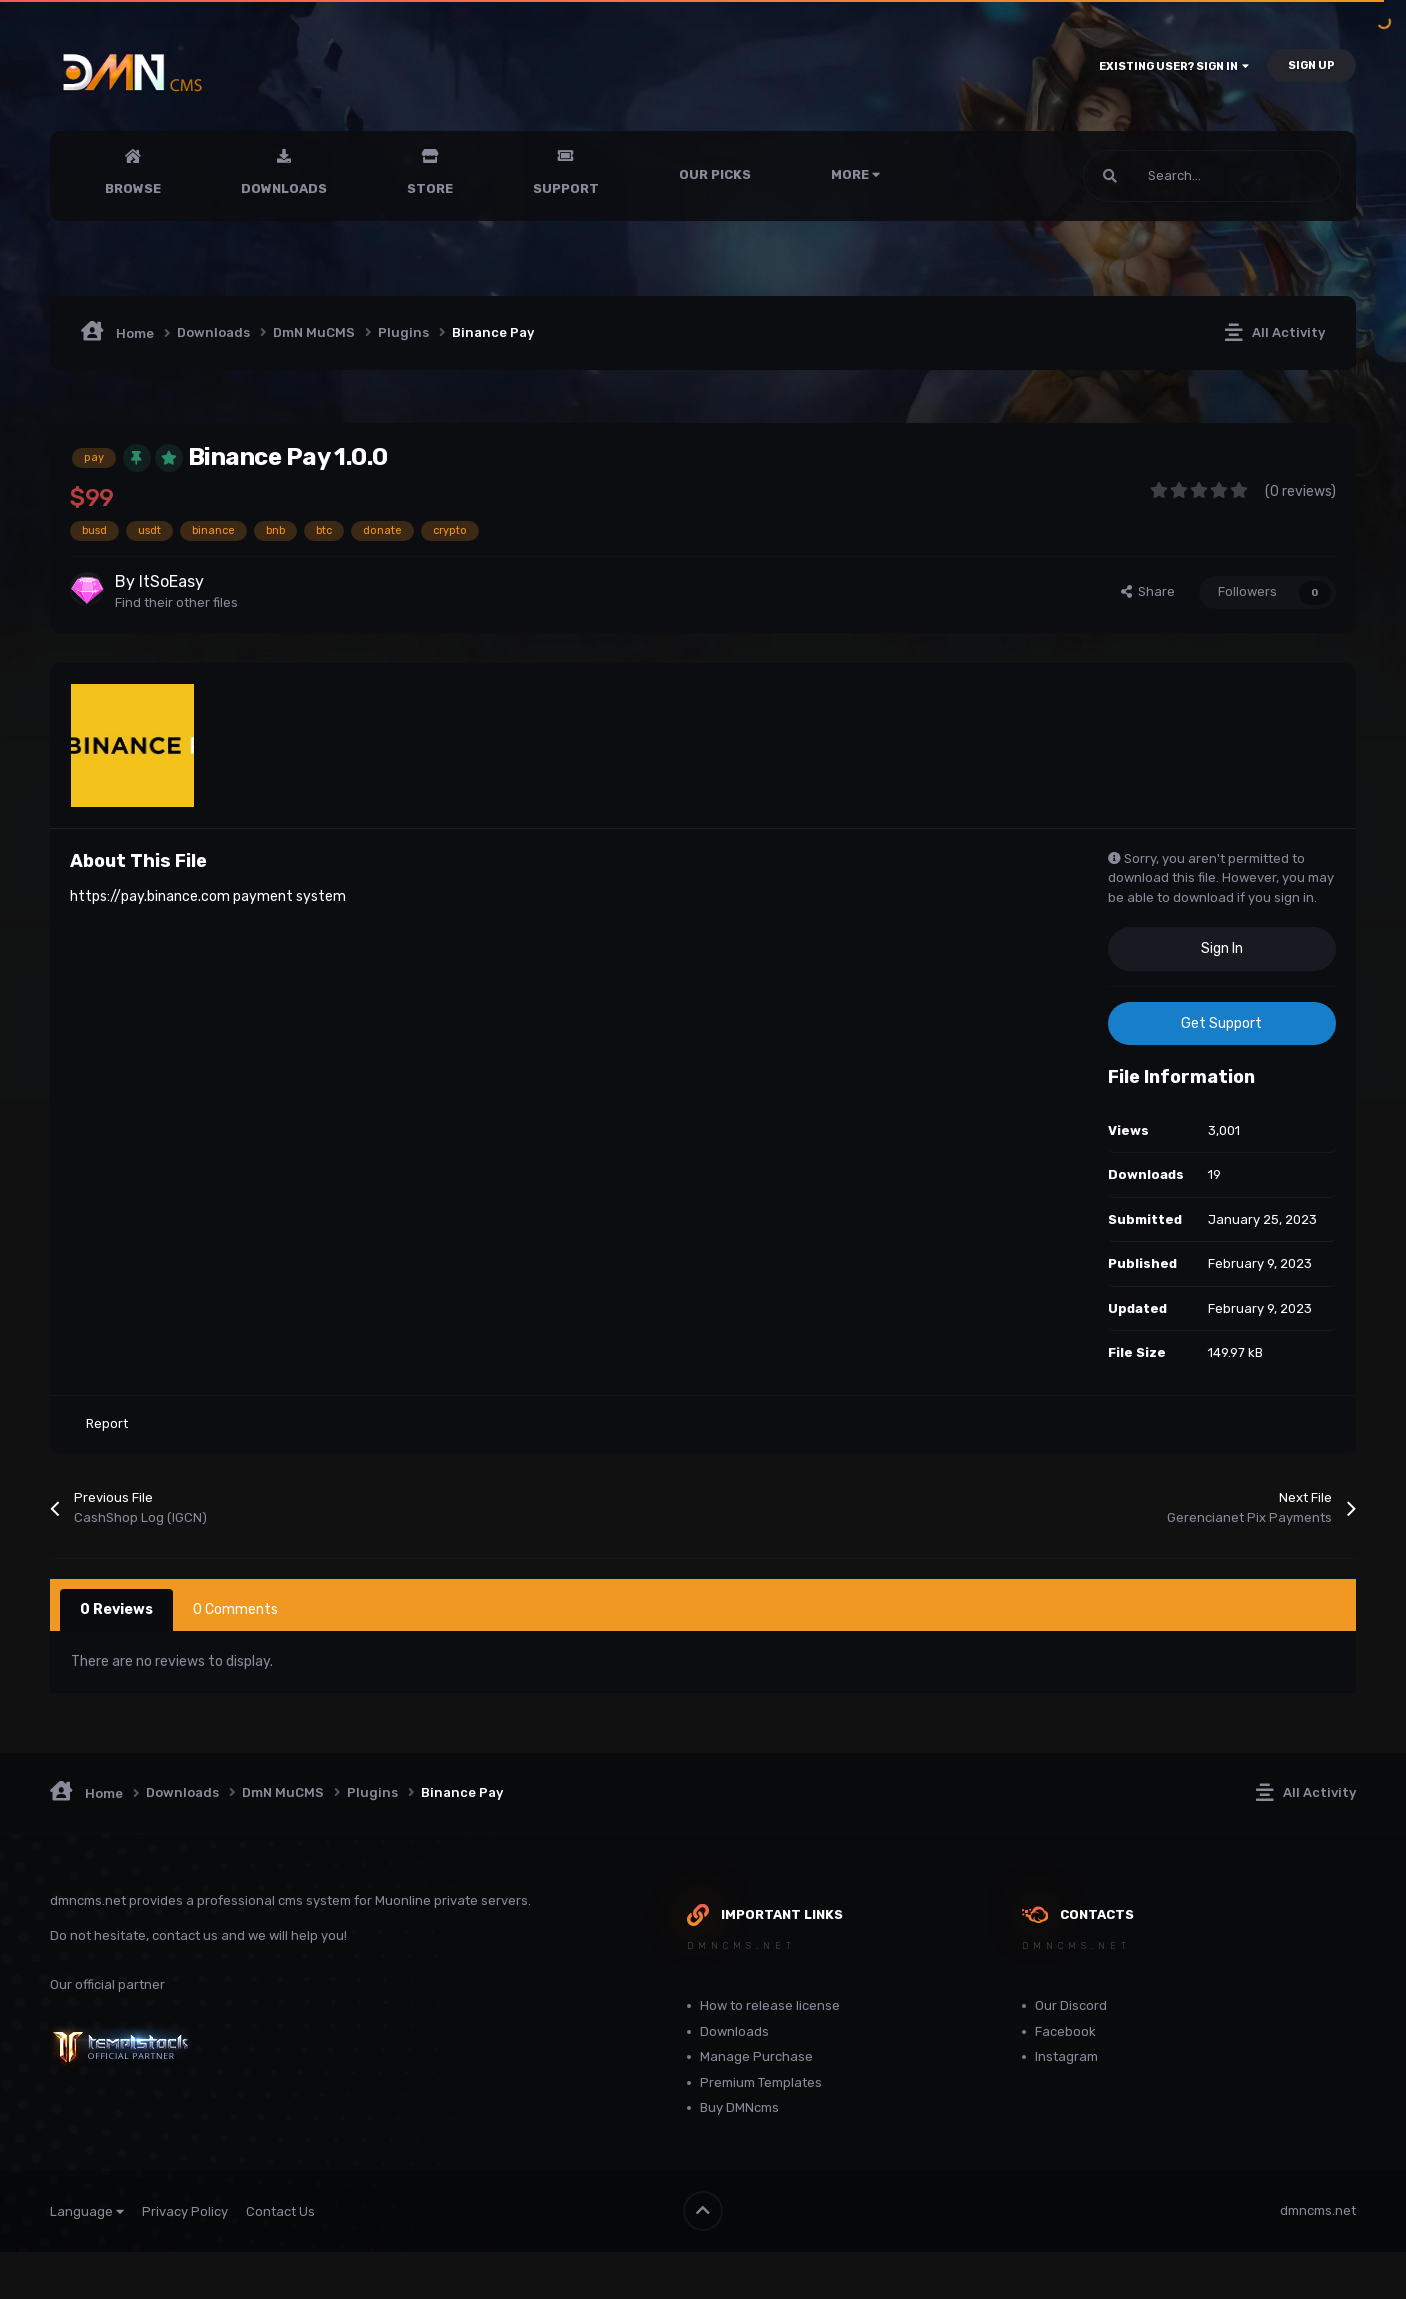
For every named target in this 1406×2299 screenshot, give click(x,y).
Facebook (1065, 2031)
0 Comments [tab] (235, 1609)
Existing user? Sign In (1174, 66)
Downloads (284, 188)
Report (107, 1423)
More (855, 174)
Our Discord (1071, 2005)
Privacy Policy (185, 2210)
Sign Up (1311, 65)
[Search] (1169, 176)
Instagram (1066, 2056)
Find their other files (176, 602)
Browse (133, 188)
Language (87, 2210)
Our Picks (715, 174)
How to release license (770, 2005)
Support (566, 188)
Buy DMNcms (739, 2107)
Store (430, 188)
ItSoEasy (171, 581)
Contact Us (280, 2210)
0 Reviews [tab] (116, 1609)
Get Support (1221, 1023)
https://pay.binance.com (150, 895)
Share (1148, 591)
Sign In (1222, 948)
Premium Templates (761, 2082)
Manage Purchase (756, 2056)
